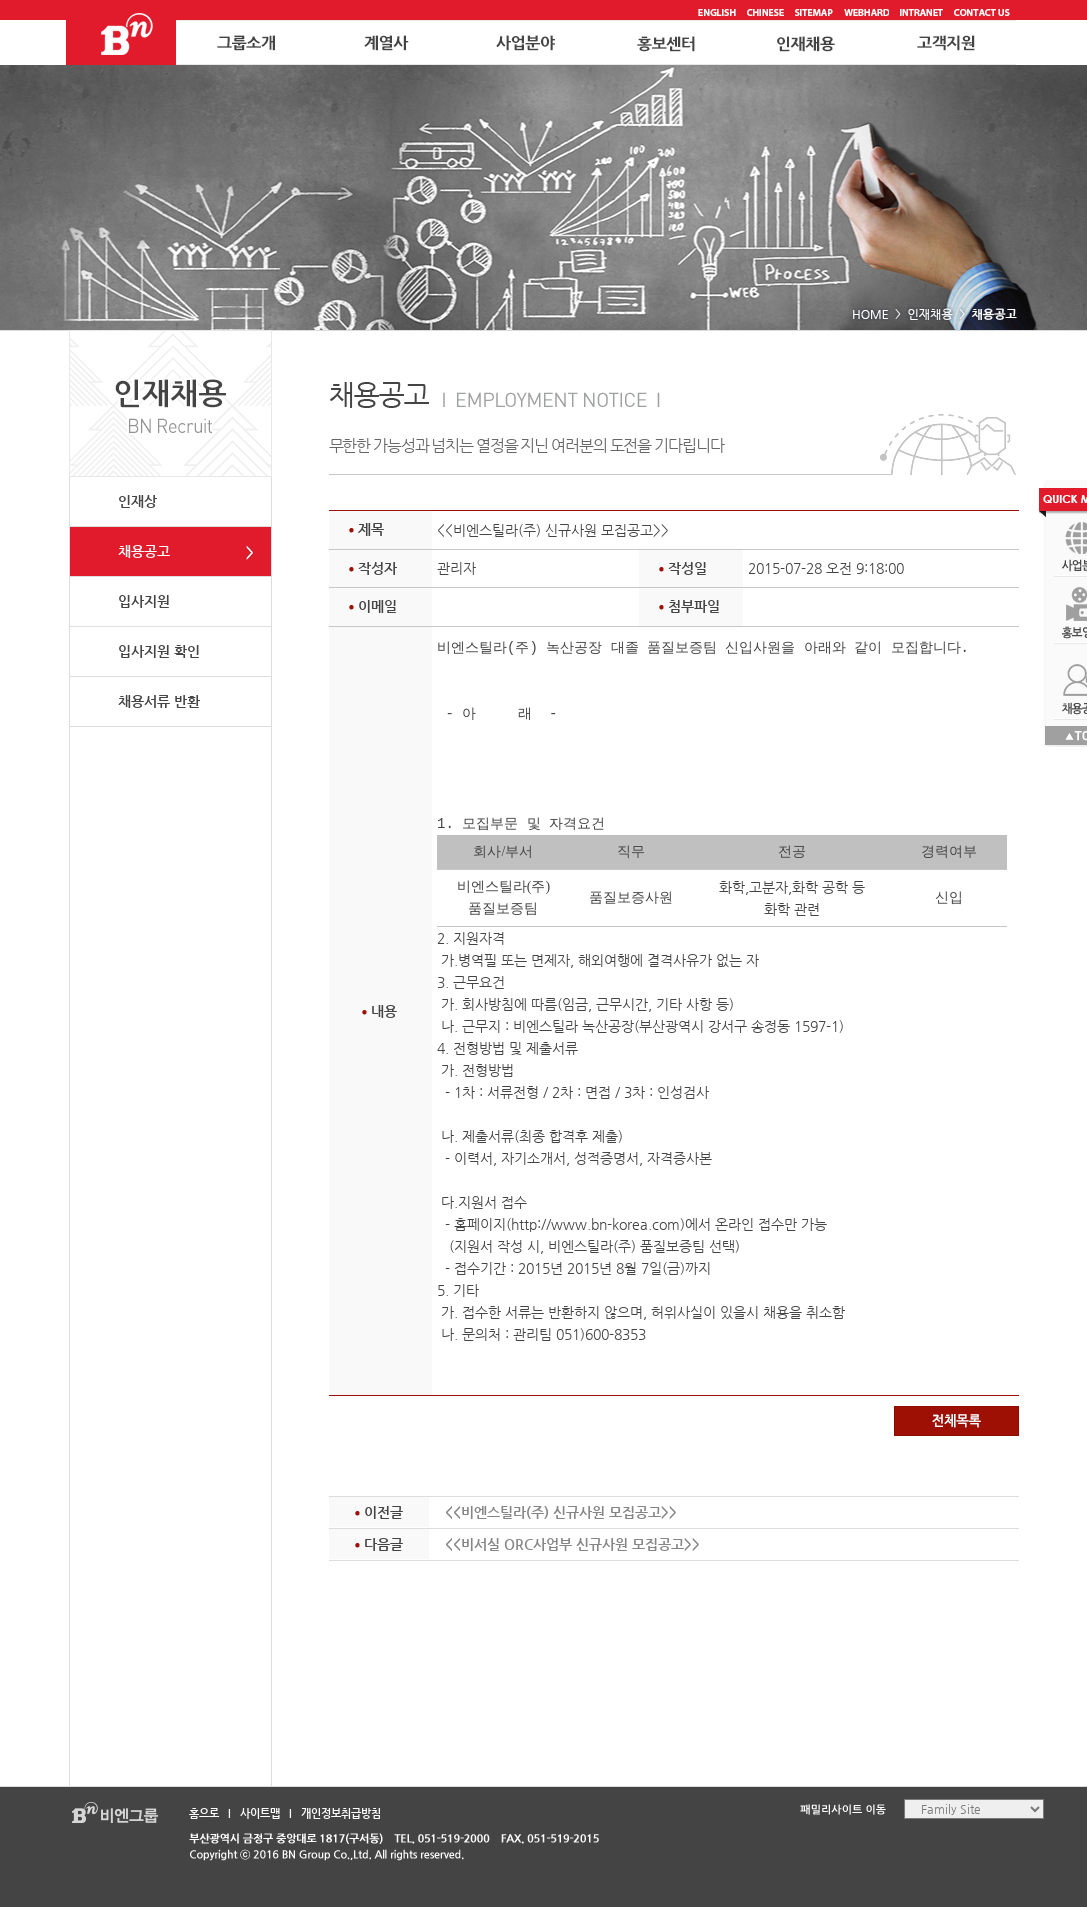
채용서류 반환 (159, 701)
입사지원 (144, 601)
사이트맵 (260, 1813)
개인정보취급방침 (341, 1813)
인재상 (137, 501)
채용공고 (144, 551)
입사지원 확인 (159, 651)
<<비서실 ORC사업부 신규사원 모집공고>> (572, 1544)
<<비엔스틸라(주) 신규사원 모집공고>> (561, 1512)
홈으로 (204, 1813)
